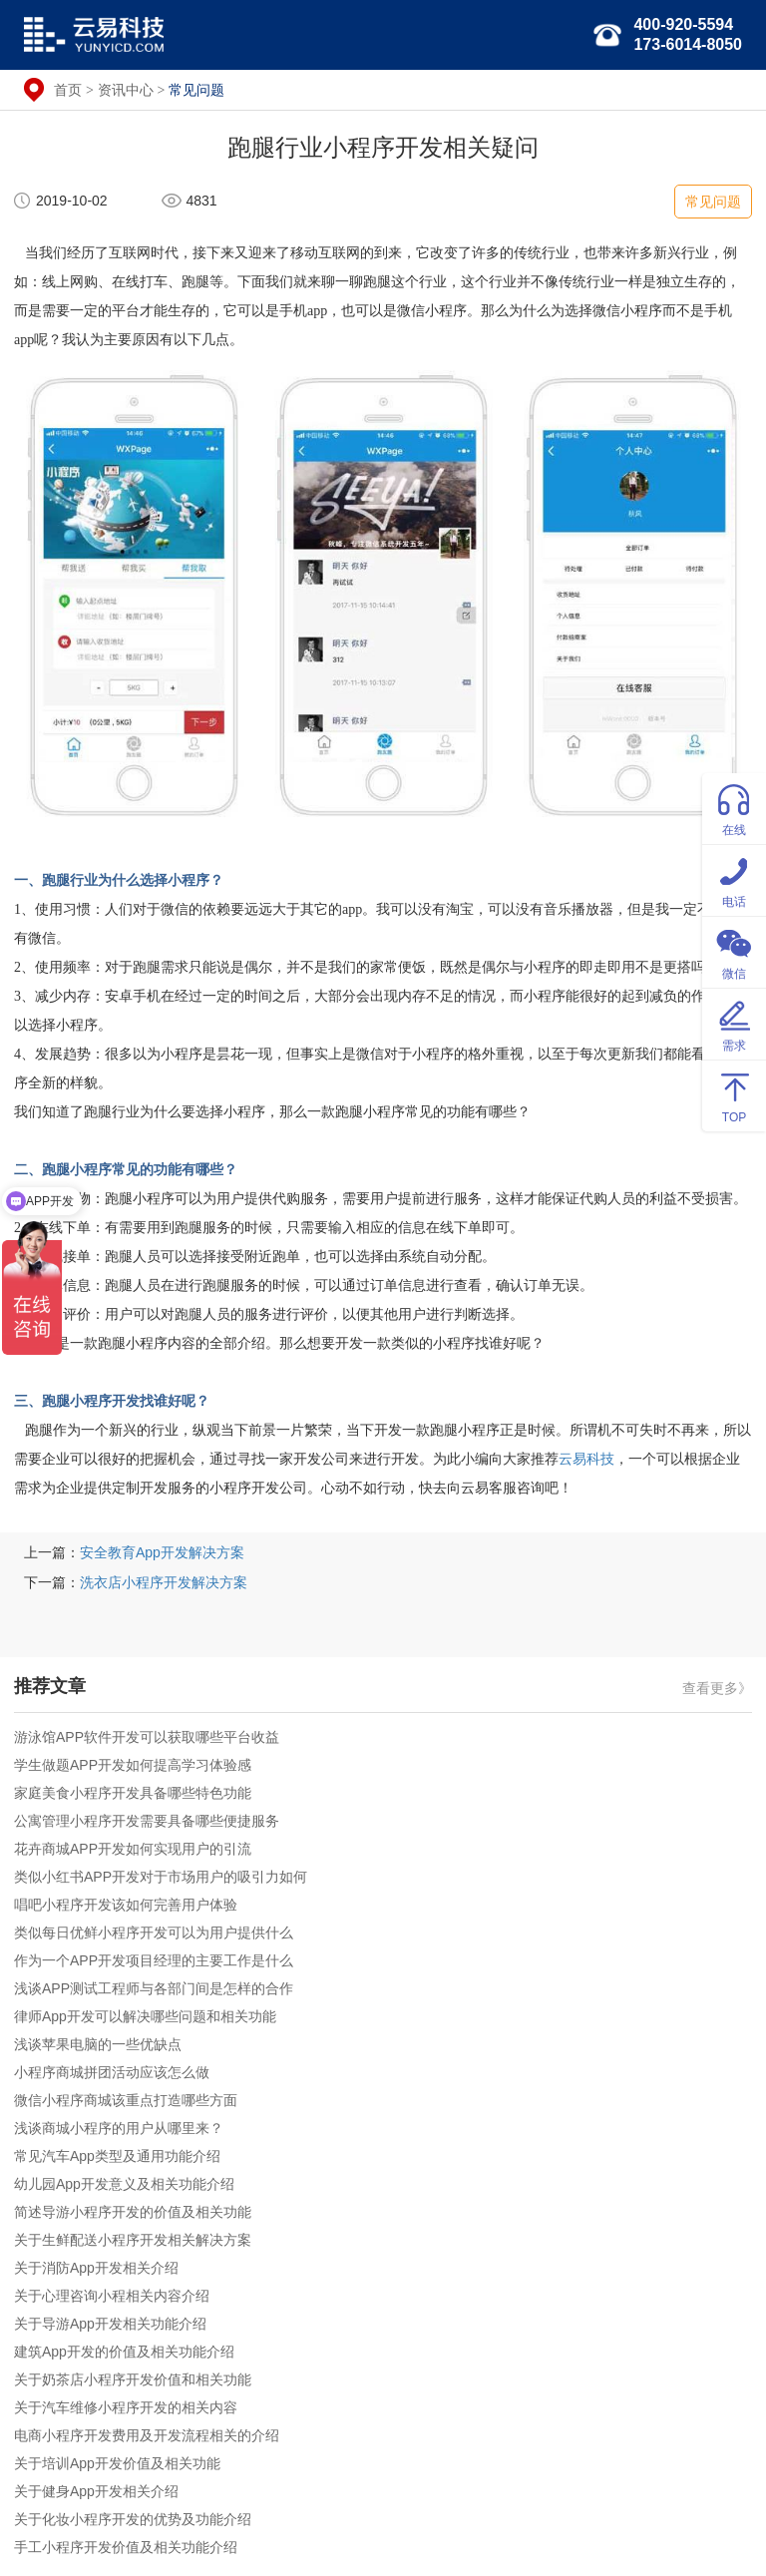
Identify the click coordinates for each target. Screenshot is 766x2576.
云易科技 (586, 1459)
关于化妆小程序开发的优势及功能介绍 (132, 2519)
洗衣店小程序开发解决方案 (163, 1582)
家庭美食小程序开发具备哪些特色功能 (132, 1793)
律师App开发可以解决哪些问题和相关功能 (145, 2016)
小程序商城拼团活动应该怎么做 (111, 2072)
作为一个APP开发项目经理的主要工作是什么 (153, 1960)
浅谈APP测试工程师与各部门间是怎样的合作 (153, 1988)
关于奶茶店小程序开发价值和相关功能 (132, 2379)
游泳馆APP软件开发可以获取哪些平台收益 (146, 1737)
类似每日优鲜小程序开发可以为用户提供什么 (153, 1932)
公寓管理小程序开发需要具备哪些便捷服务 (146, 1821)
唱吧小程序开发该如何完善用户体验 (125, 1905)
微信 (734, 951)
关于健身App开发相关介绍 (96, 2491)
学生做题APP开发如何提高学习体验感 (132, 1765)
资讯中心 (126, 90)
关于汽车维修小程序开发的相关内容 (125, 2407)
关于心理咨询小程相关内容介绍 (111, 2296)
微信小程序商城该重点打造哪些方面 (125, 2100)
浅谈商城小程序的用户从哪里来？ (118, 2128)
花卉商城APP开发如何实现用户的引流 (132, 1849)
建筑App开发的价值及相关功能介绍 (124, 2352)
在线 (734, 807)
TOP (734, 1095)
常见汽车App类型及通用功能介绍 (117, 2156)
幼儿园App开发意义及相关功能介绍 (124, 2184)
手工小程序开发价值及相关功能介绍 (125, 2547)
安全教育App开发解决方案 (162, 1552)
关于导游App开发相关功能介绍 (110, 2324)
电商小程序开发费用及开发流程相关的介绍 (146, 2435)
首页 (68, 90)
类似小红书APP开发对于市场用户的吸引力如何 (160, 1877)
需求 (734, 1023)
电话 (734, 879)
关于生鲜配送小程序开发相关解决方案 (132, 2240)
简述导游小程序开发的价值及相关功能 (132, 2212)
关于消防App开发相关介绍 (96, 2268)
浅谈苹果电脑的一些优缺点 (98, 2044)
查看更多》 (717, 1688)
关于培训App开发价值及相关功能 (117, 2463)
